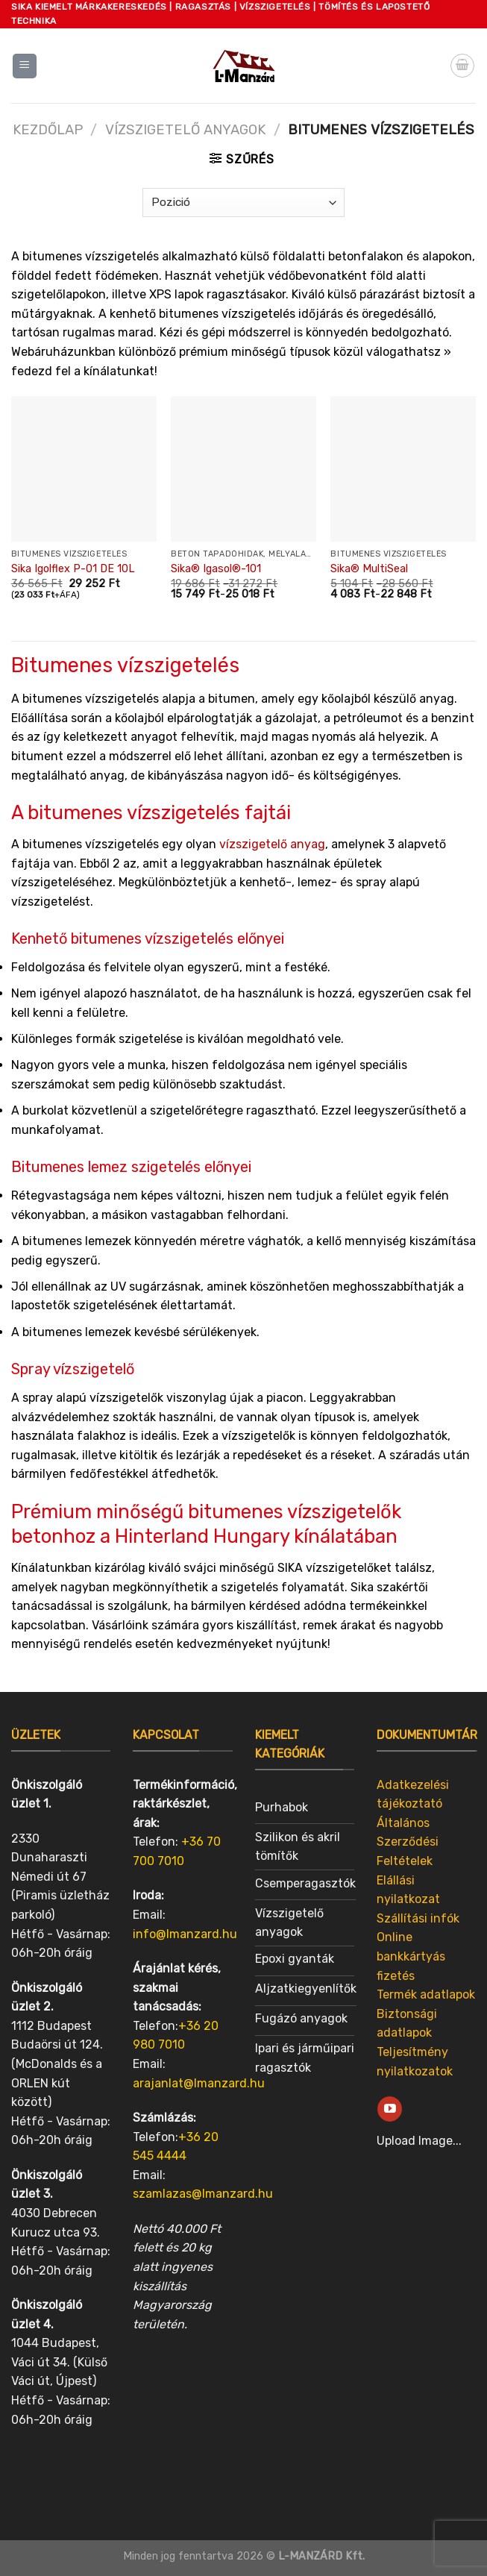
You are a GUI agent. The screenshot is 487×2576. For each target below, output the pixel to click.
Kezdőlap (48, 130)
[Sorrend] (243, 202)
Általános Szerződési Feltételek (408, 1842)
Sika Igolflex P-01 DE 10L (73, 568)
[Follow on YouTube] (389, 2109)
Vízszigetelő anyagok (185, 130)
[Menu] (25, 66)
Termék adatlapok (426, 1994)
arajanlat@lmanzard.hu (199, 2083)
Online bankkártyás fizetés (411, 1956)
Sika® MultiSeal (369, 568)
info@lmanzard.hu (185, 1934)
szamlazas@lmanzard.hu (203, 2194)
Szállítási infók (418, 1918)
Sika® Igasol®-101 (216, 568)
